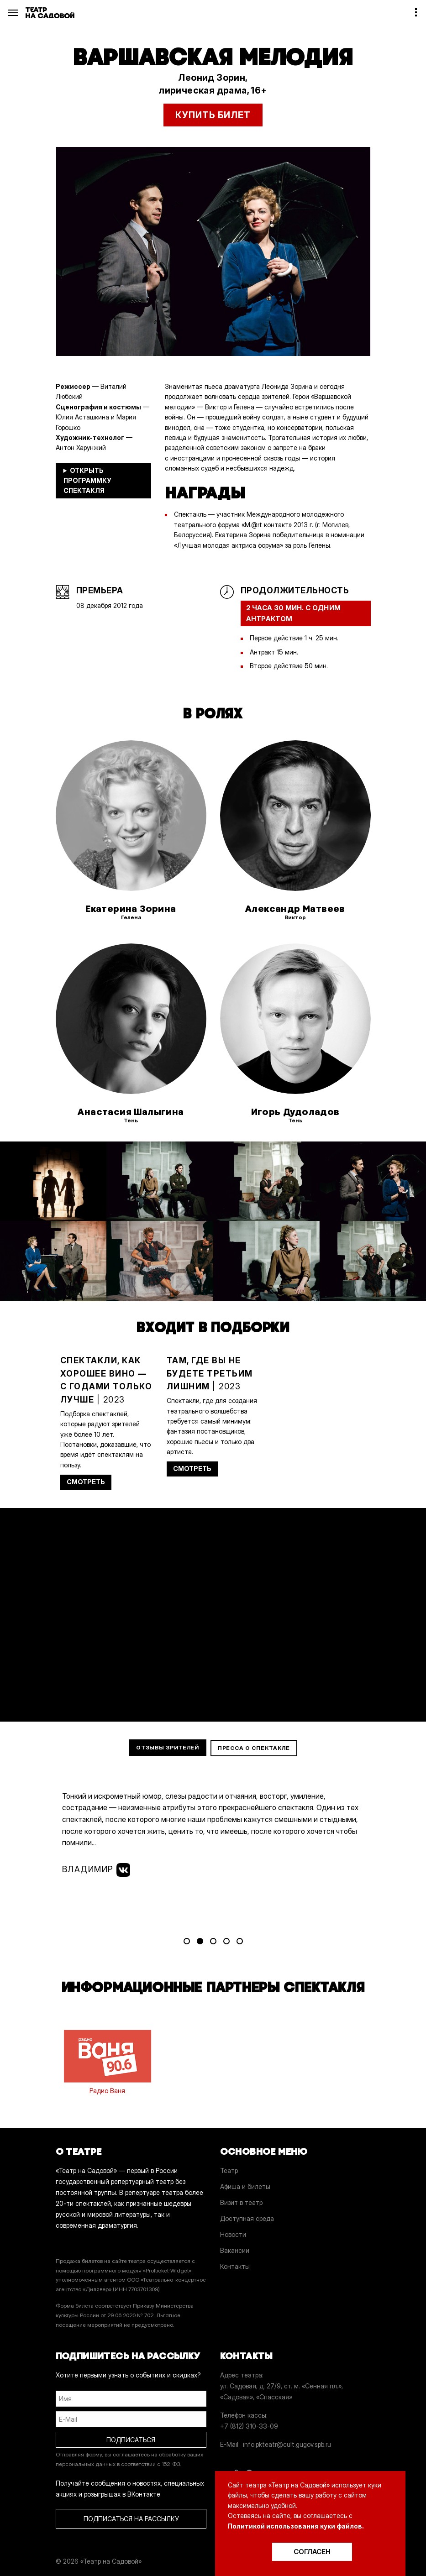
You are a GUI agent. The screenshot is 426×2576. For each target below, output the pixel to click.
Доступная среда (247, 2218)
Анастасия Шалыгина (131, 1111)
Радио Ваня (107, 2060)
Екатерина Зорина (130, 908)
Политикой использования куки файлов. (296, 2526)
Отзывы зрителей (167, 1747)
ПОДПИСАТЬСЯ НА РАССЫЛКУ (131, 2519)
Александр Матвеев (295, 908)
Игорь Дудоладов (295, 1111)
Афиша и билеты (245, 2186)
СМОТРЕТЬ (86, 1482)
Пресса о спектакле (254, 1747)
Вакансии (234, 2250)
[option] (213, 251)
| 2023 (106, 1380)
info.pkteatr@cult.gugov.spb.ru (287, 2444)
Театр (229, 2170)
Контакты (235, 2266)
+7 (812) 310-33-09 (249, 2426)
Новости (233, 2234)
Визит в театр (241, 2202)
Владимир (96, 1870)
